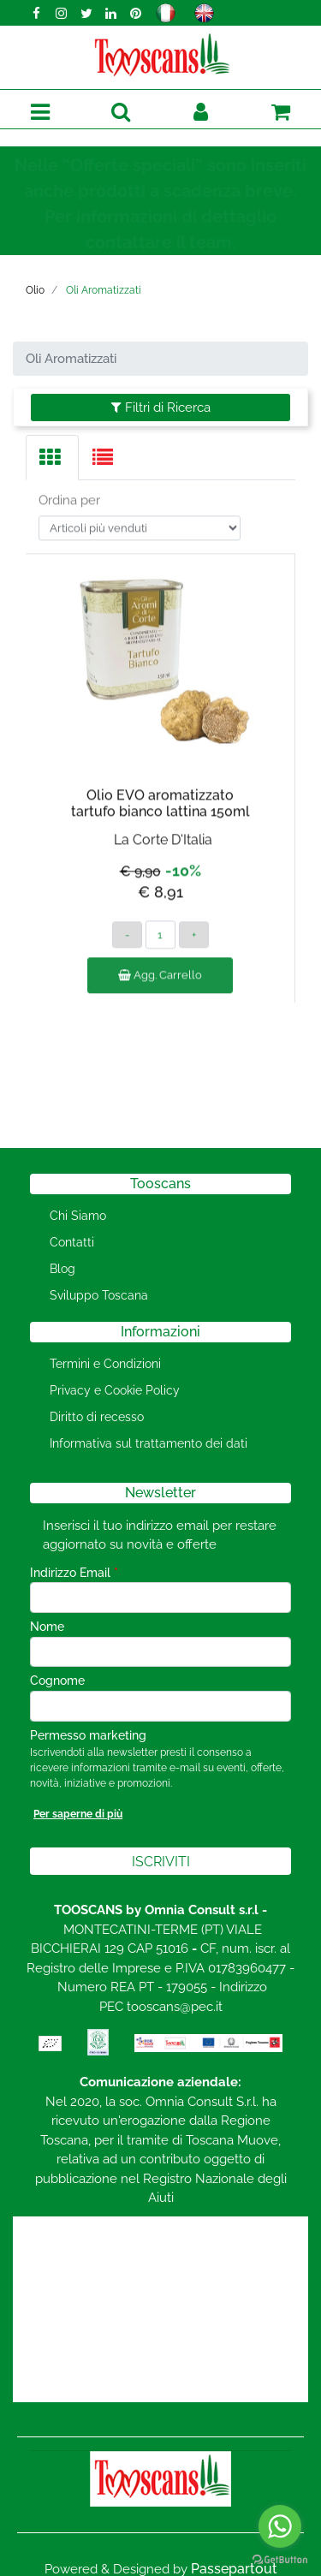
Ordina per (69, 486)
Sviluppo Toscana (99, 1295)
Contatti (72, 1242)
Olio (35, 290)
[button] (120, 112)
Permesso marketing (88, 1735)
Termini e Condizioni (105, 1364)
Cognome (57, 1680)
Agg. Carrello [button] (160, 961)
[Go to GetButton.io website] (280, 2559)
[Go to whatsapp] (280, 2526)
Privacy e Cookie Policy (115, 1390)
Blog (62, 1269)
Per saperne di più (77, 1814)
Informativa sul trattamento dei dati (148, 1443)
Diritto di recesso (97, 1417)
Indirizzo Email (74, 1572)
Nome (47, 1626)
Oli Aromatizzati (103, 290)
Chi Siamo (78, 1216)
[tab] (52, 457)
